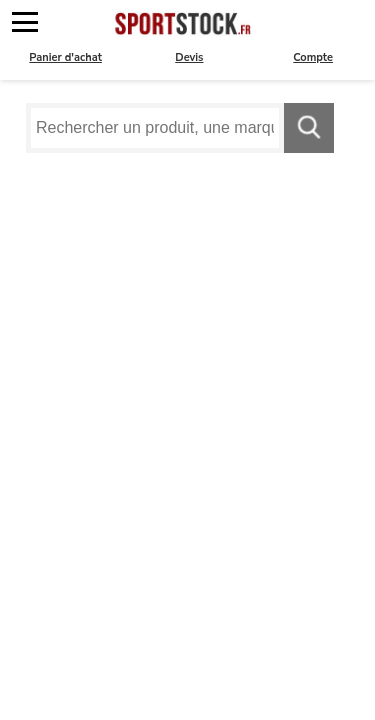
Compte (313, 57)
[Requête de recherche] (155, 128)
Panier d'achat (65, 57)
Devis (189, 57)
